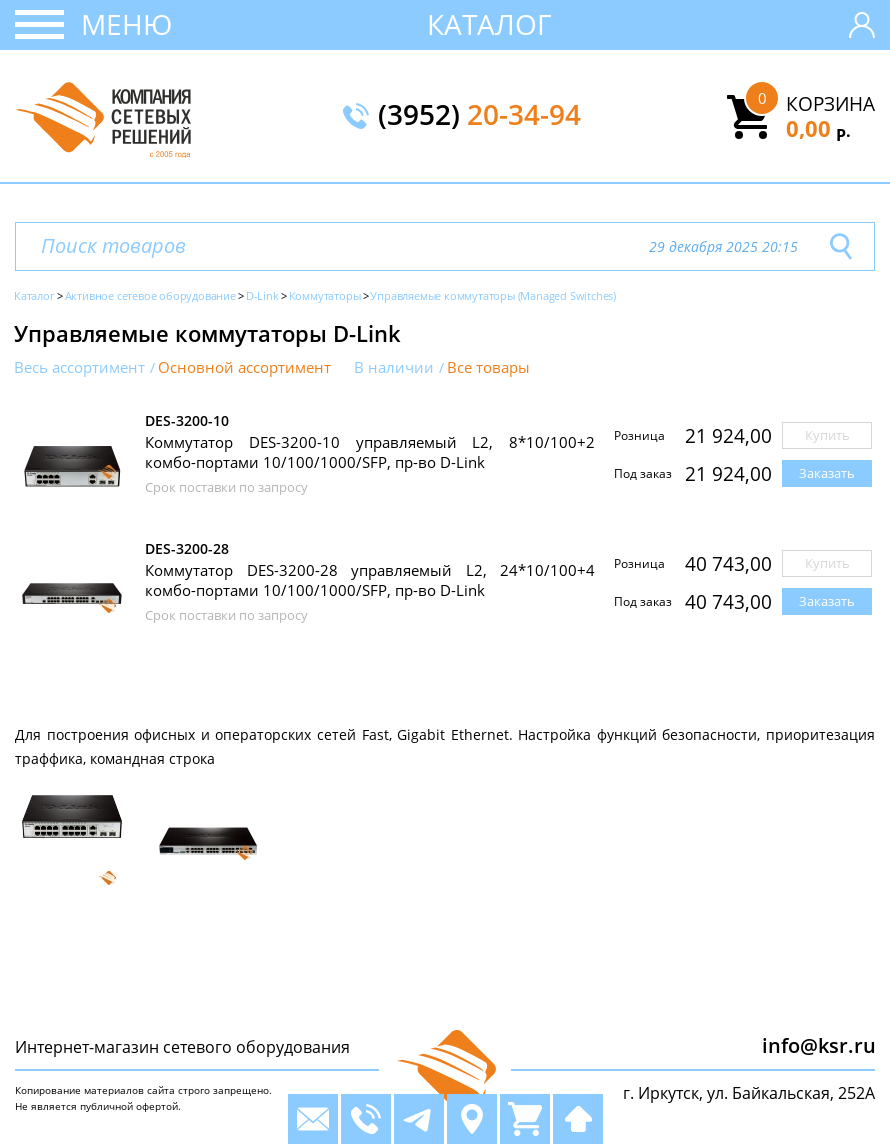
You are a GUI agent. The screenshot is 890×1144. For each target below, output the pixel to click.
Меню (126, 24)
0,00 (818, 128)
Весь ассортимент (79, 367)
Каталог (489, 24)
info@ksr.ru (819, 1045)
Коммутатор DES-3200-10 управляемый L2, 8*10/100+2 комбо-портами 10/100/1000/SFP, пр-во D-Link (370, 452)
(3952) (479, 116)
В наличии (394, 367)
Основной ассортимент (244, 367)
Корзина (830, 104)
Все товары (488, 367)
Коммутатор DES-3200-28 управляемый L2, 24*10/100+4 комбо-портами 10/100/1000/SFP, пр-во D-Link (370, 580)
